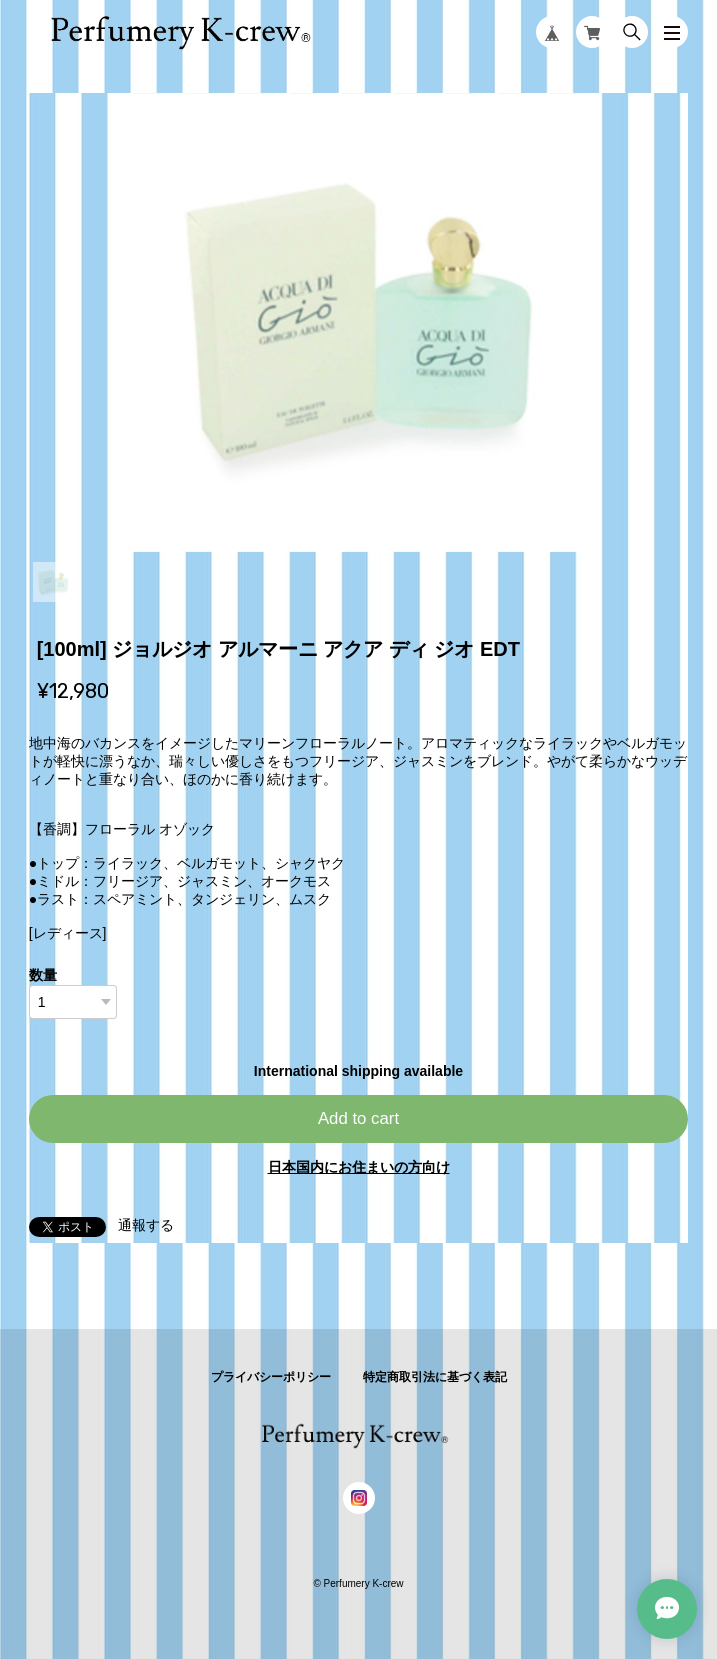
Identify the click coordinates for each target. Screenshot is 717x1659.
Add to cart (358, 1118)
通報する (146, 1225)
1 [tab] (53, 582)
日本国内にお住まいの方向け (359, 1167)
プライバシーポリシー (271, 1377)
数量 (43, 975)
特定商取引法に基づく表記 (435, 1377)
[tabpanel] (359, 322)
